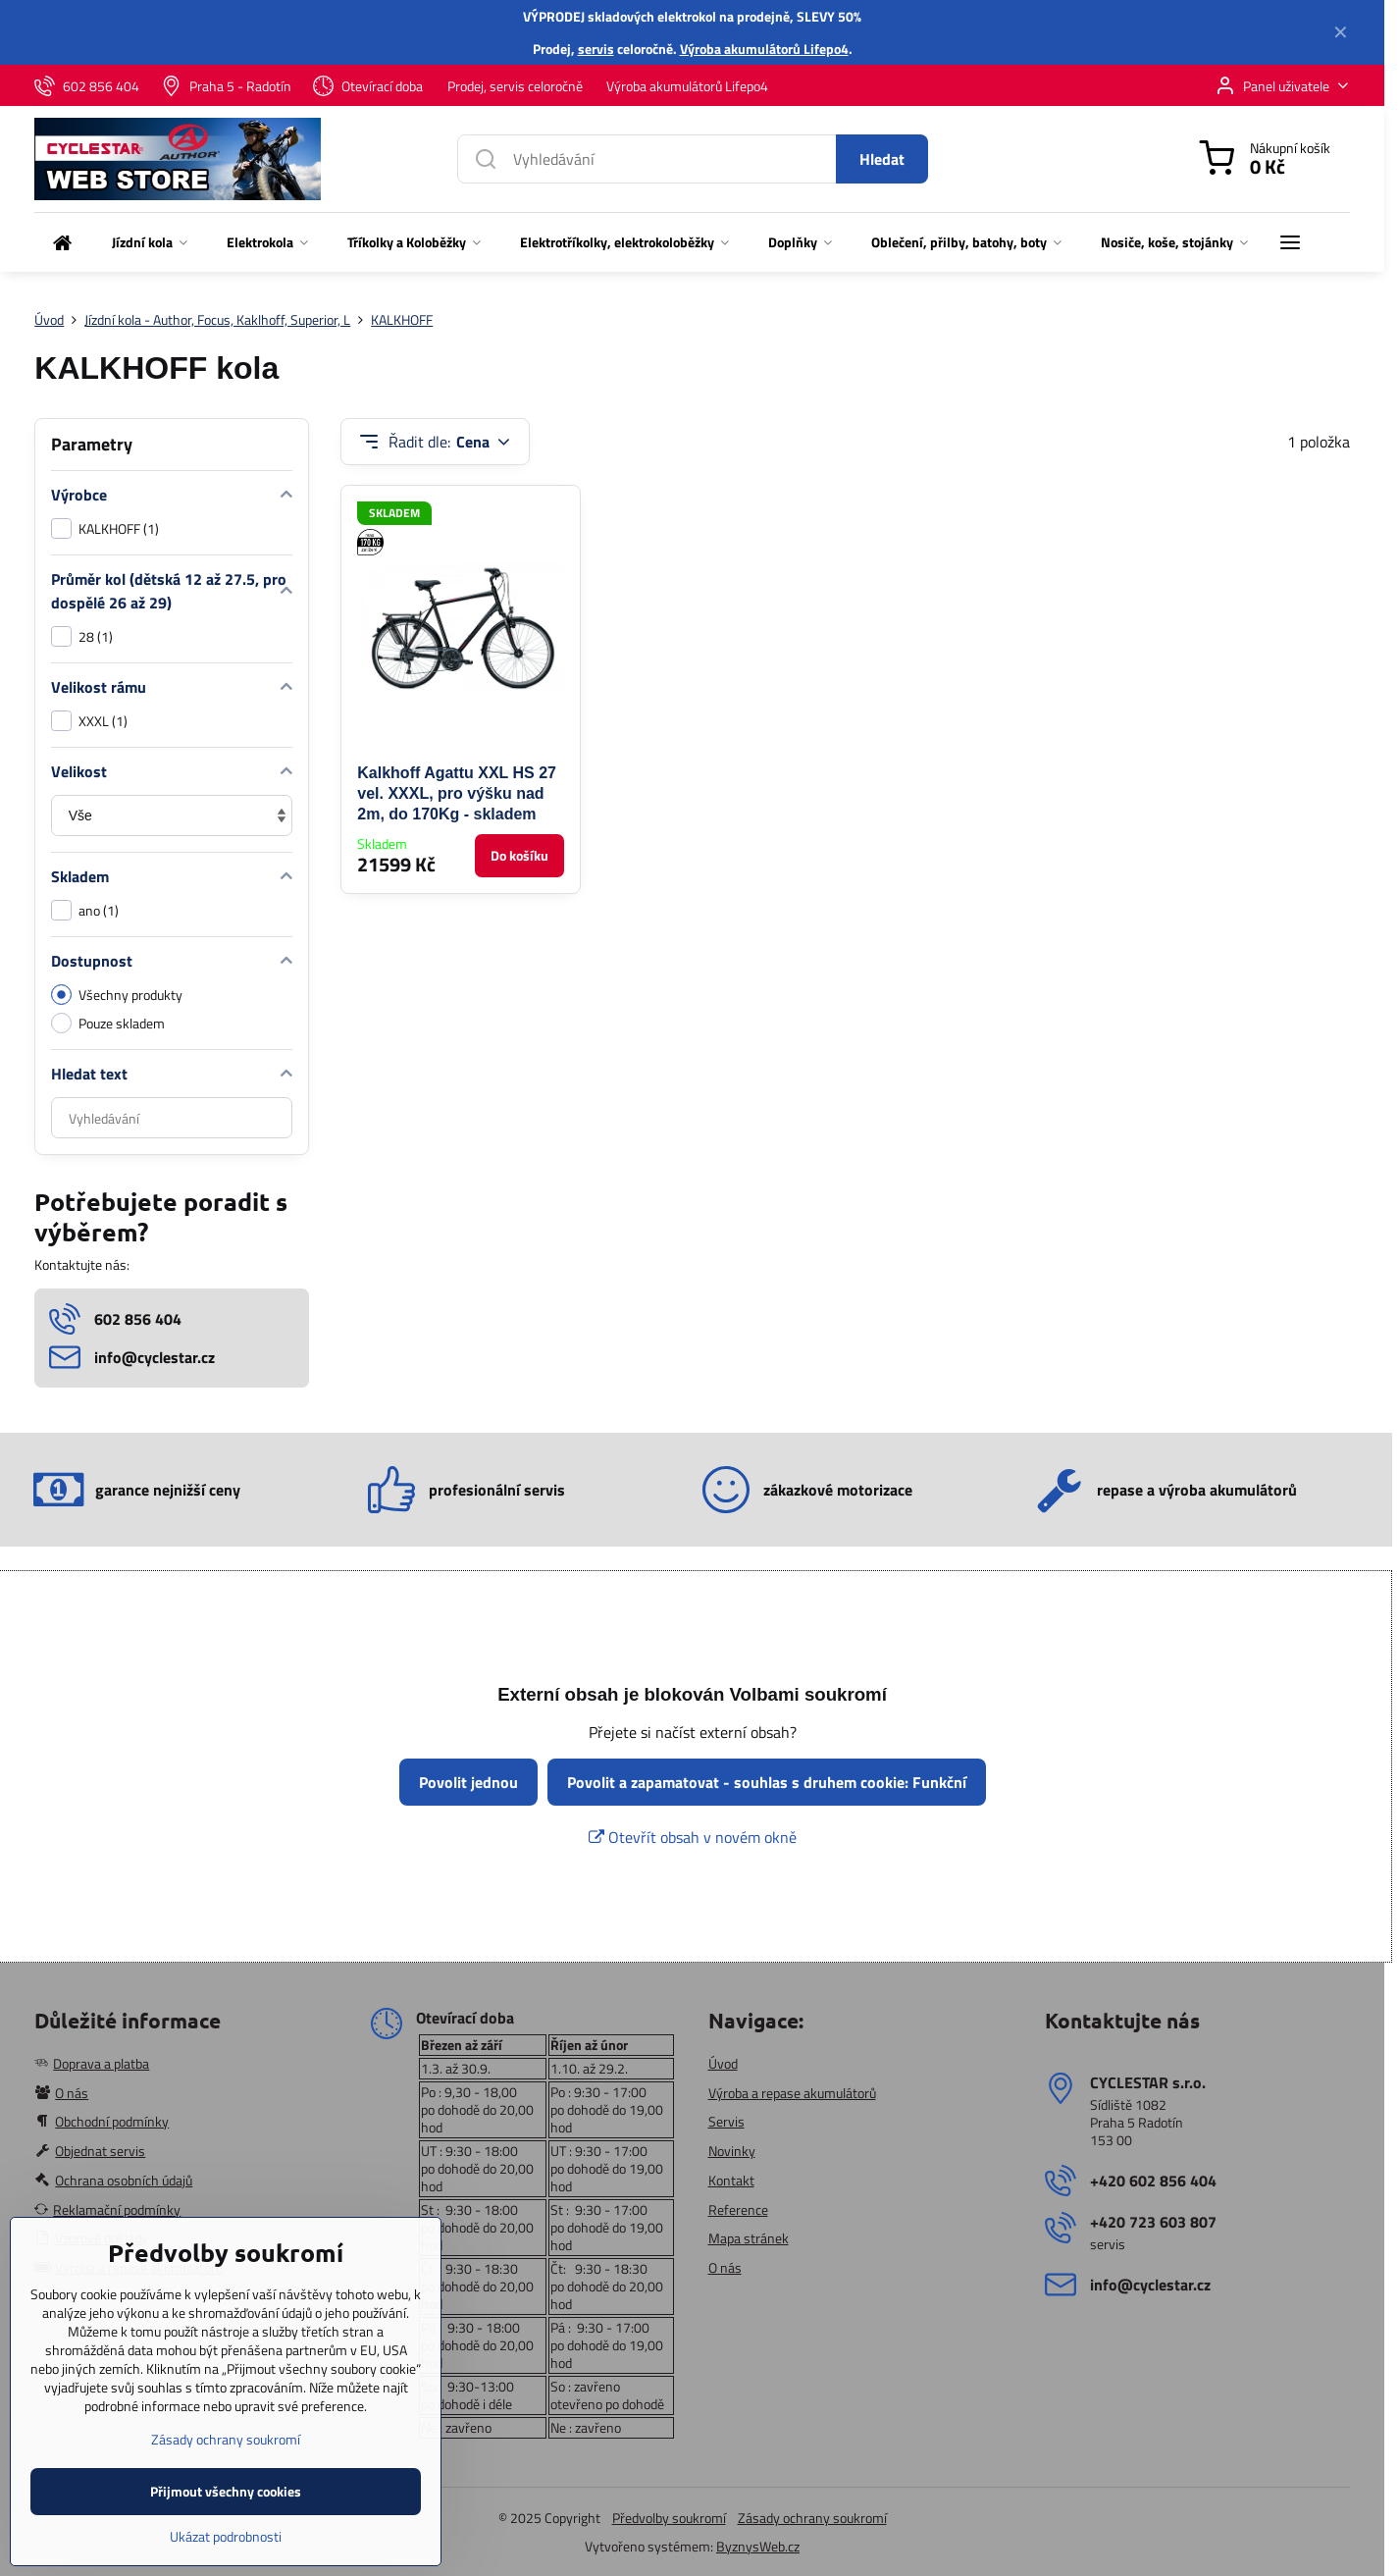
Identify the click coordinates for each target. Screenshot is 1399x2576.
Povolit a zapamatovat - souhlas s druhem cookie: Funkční (766, 1782)
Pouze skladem (108, 1023)
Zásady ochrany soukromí (812, 2517)
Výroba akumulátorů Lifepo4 (764, 48)
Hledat (882, 159)
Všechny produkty (116, 994)
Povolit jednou (468, 1782)
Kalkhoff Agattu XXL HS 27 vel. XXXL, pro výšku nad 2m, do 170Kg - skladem (456, 793)
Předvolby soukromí (669, 2517)
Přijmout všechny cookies (225, 2524)
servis (596, 48)
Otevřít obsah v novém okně (693, 1837)
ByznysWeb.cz (758, 2546)
